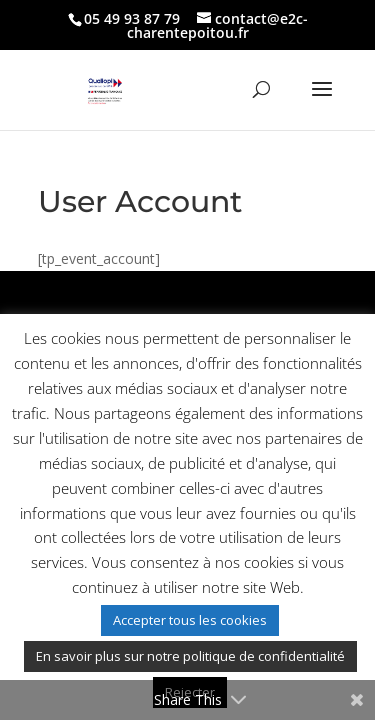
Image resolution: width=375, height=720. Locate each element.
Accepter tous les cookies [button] (190, 620)
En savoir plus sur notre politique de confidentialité (190, 656)
